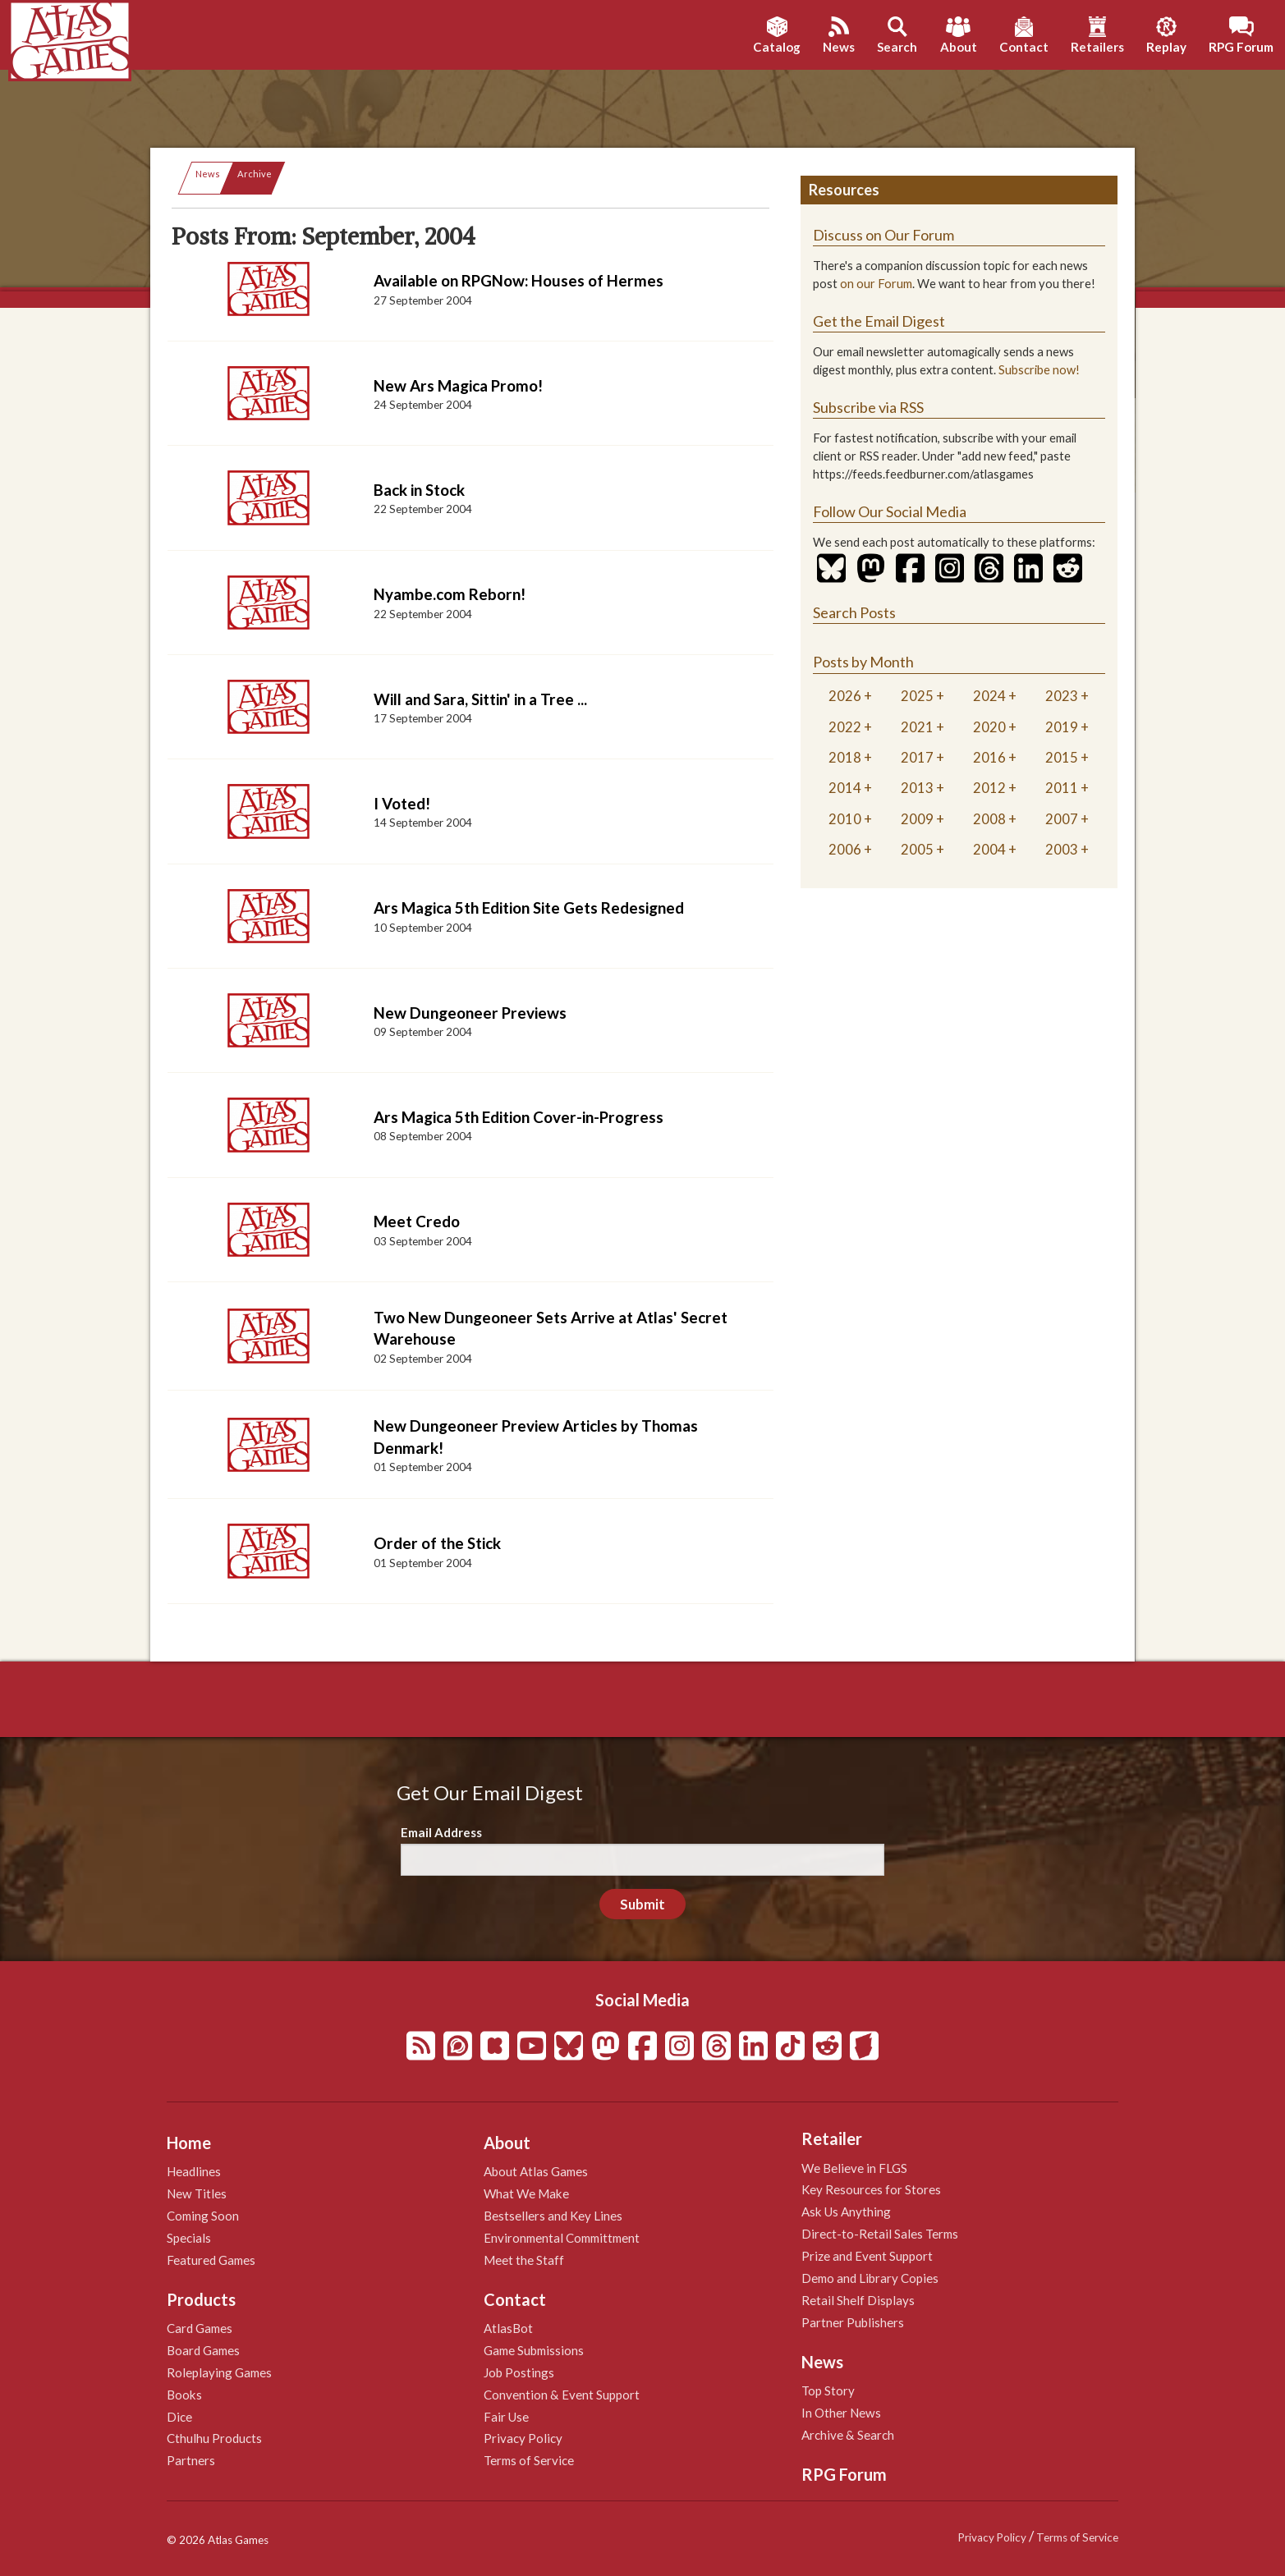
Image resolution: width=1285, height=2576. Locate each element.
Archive (254, 173)
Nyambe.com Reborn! (449, 593)
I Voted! (402, 803)
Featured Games (211, 2260)
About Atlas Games (536, 2171)
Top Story (828, 2390)
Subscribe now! (1039, 370)
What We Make (526, 2193)
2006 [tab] (844, 849)
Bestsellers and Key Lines (553, 2215)
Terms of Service (529, 2460)
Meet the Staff (524, 2260)
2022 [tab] (844, 727)
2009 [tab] (917, 818)
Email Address (441, 1832)
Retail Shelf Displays (858, 2300)
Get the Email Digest (879, 321)
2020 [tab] (989, 727)
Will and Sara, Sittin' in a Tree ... (480, 699)
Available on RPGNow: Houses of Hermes (518, 280)
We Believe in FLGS (854, 2168)
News (207, 173)
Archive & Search (847, 2434)
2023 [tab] (1061, 695)
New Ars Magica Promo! (458, 385)
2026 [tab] (844, 695)
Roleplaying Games (219, 2372)
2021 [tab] (917, 727)
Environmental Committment (562, 2237)
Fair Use (506, 2416)
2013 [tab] (917, 787)
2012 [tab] (989, 787)
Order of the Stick (437, 1542)
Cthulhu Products (214, 2438)
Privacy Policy (523, 2438)
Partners (191, 2460)
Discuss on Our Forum (883, 235)
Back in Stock (419, 489)
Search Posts (854, 612)
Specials (189, 2237)
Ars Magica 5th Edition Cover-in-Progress (518, 1116)
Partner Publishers (852, 2322)
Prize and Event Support (867, 2255)
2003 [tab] (1061, 849)
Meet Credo (417, 1221)
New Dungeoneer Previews (470, 1012)
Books (184, 2394)
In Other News (841, 2412)
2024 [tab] (989, 695)
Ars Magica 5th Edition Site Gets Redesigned (529, 907)
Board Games (203, 2350)
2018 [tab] (844, 757)
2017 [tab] (917, 757)
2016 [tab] (989, 757)
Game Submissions (534, 2350)
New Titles (197, 2193)
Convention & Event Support (562, 2394)
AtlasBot (508, 2328)
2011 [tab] (1061, 787)
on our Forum (876, 284)
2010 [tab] (844, 818)
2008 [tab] (989, 818)
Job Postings (519, 2372)
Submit (642, 1904)
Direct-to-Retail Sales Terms (879, 2233)
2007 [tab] (1061, 818)
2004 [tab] (989, 849)
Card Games (199, 2328)
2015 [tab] (1061, 757)
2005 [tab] (917, 849)
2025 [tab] (917, 695)
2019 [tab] (1061, 727)
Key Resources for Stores (871, 2189)
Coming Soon (203, 2215)
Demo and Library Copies (870, 2278)
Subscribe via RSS (868, 407)
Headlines (194, 2171)
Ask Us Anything (846, 2211)
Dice (179, 2416)
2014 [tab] (844, 787)
